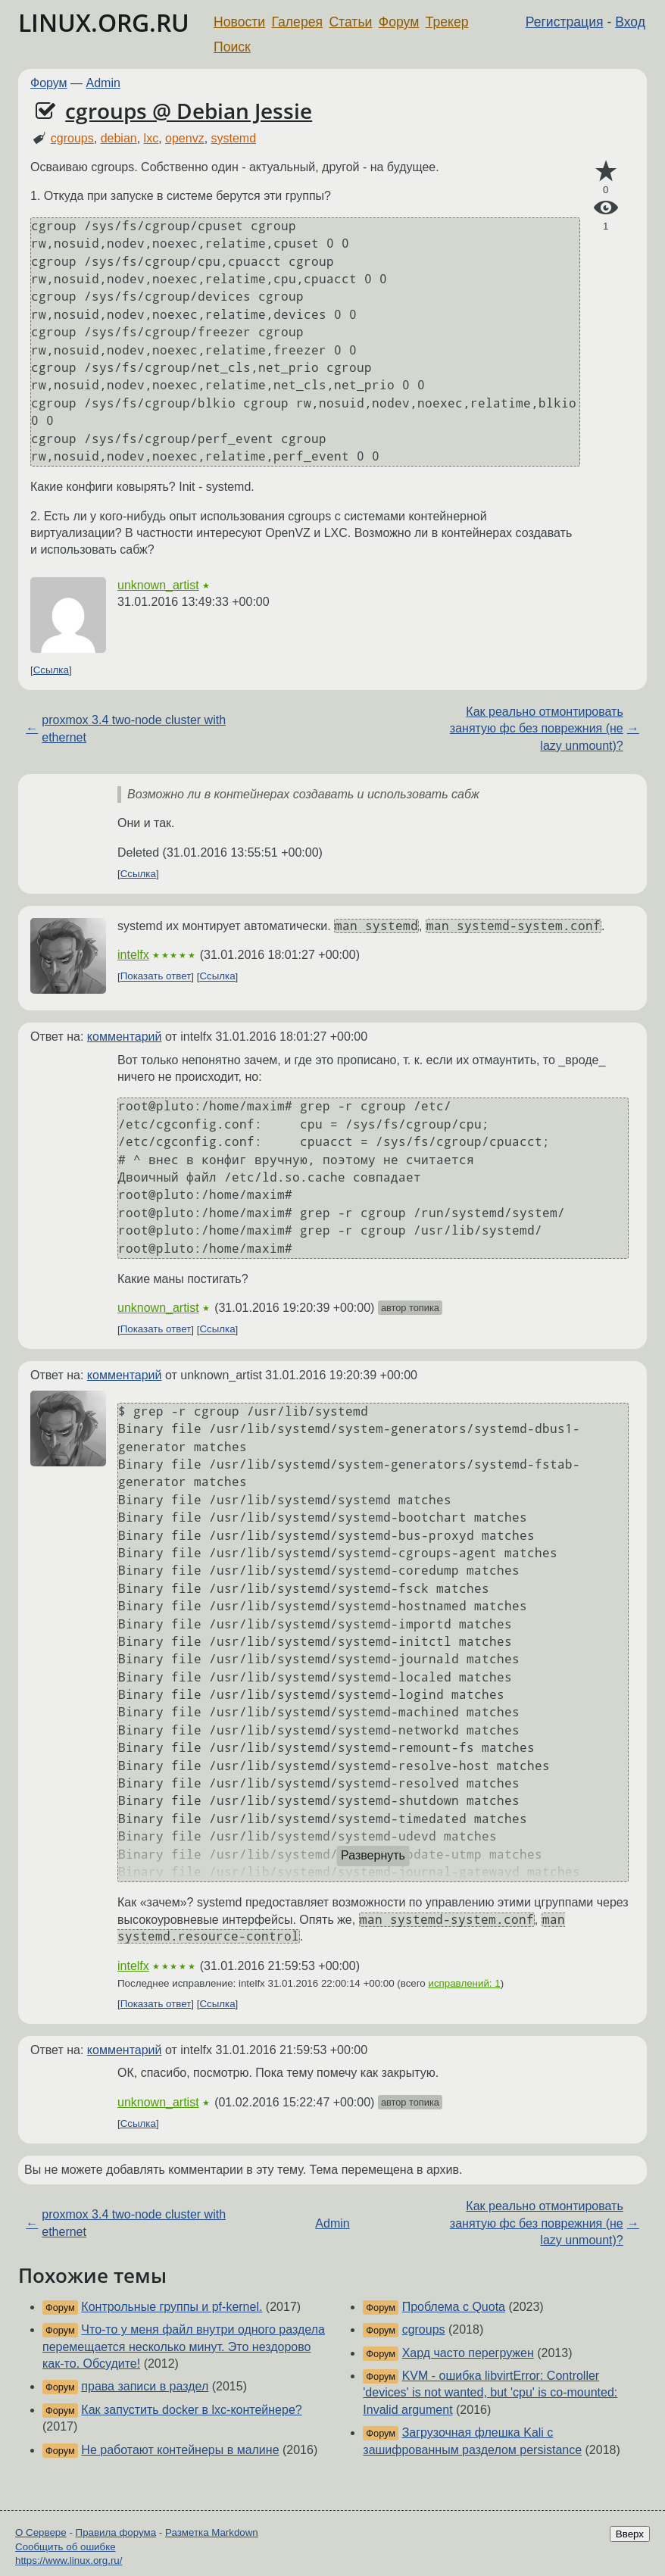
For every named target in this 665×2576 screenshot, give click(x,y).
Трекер (447, 22)
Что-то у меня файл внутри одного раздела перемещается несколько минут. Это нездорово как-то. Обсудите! (183, 2346)
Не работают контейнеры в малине (180, 2449)
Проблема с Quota (453, 2306)
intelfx (133, 954)
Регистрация (565, 22)
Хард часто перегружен (468, 2353)
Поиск (232, 47)
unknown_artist (158, 585)
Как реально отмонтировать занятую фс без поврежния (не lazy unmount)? (536, 728)
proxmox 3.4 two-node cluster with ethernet (134, 728)
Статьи (350, 22)
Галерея (297, 22)
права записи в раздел (144, 2386)
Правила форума (116, 2532)
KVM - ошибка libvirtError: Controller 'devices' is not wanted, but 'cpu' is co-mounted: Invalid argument (490, 2392)
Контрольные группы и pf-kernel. (171, 2306)
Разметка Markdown (211, 2532)
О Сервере (41, 2532)
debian (119, 138)
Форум (399, 22)
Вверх (630, 2534)
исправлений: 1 (464, 1983)
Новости (239, 22)
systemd (234, 138)
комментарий (124, 1036)
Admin (103, 82)
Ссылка (51, 670)
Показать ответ (156, 976)
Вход (630, 22)
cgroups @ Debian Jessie (188, 110)
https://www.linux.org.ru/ (68, 2560)
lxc (151, 138)
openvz (184, 138)
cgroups (72, 138)
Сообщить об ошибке (65, 2547)
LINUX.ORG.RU (103, 22)
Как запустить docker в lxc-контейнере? (191, 2409)
